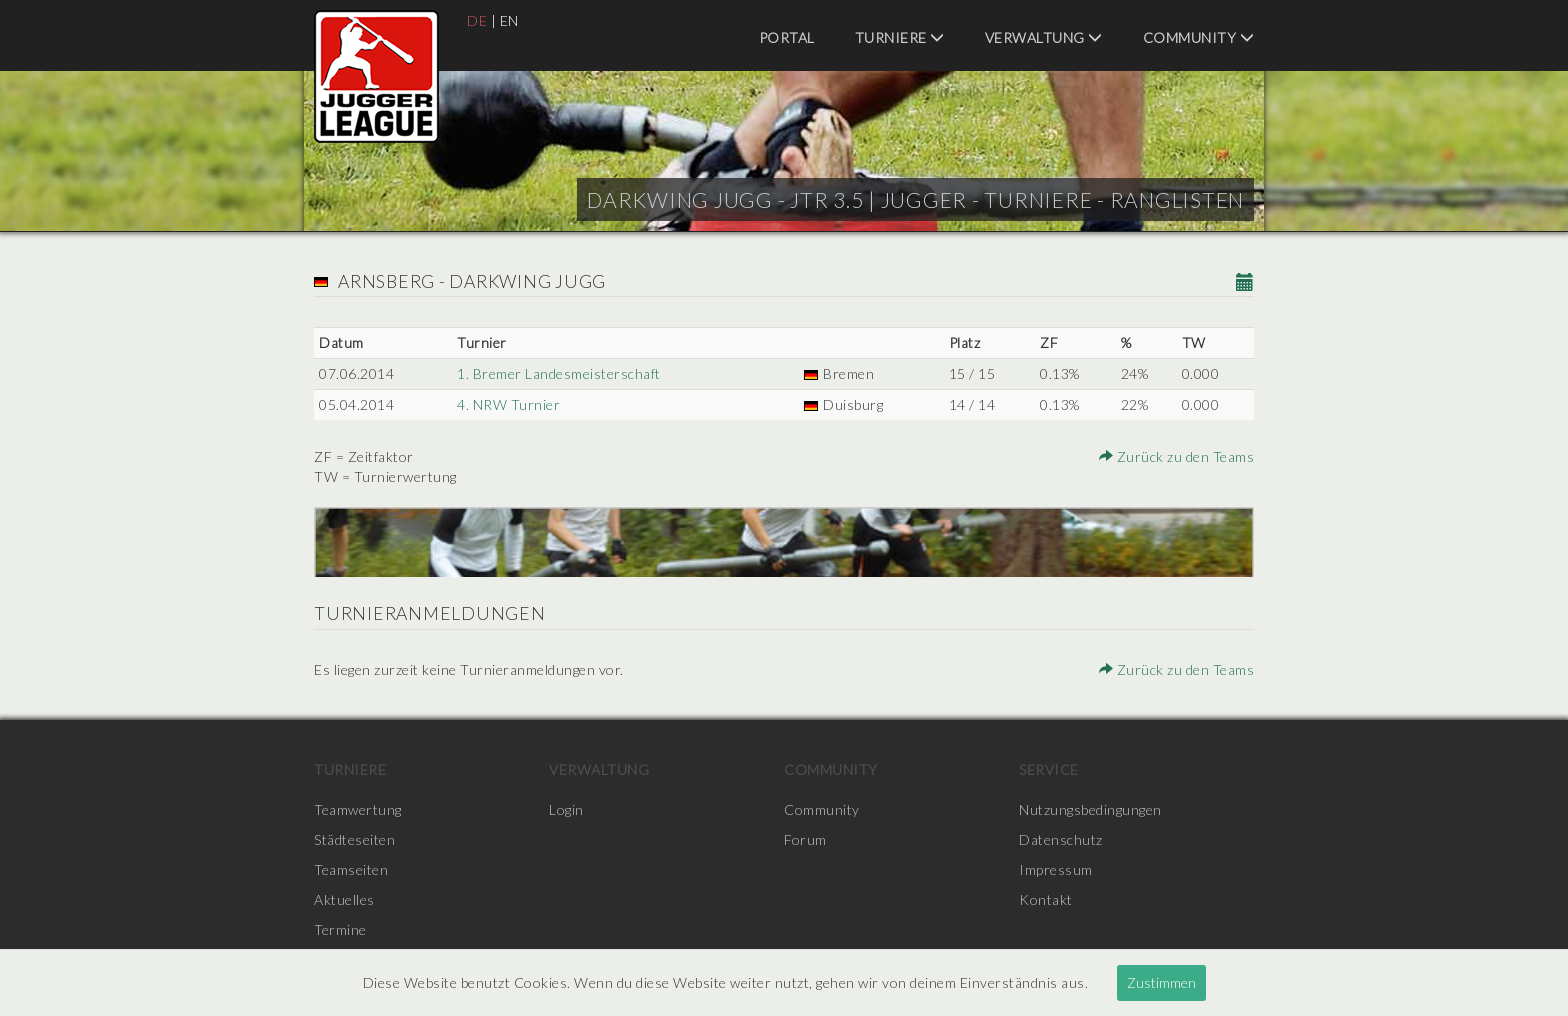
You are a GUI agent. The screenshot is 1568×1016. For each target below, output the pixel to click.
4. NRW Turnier (508, 404)
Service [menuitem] (1049, 769)
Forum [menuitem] (805, 839)
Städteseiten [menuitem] (354, 839)
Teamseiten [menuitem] (351, 869)
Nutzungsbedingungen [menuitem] (1090, 809)
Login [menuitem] (566, 809)
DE (477, 20)
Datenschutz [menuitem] (1061, 839)
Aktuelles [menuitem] (344, 899)
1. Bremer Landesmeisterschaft (559, 373)
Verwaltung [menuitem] (1044, 37)
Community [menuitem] (1199, 37)
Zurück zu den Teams (1177, 456)
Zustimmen (1161, 982)
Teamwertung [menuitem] (358, 809)
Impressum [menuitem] (1056, 869)
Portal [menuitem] (787, 37)
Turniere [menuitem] (900, 37)
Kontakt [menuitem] (1046, 899)
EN (509, 20)
